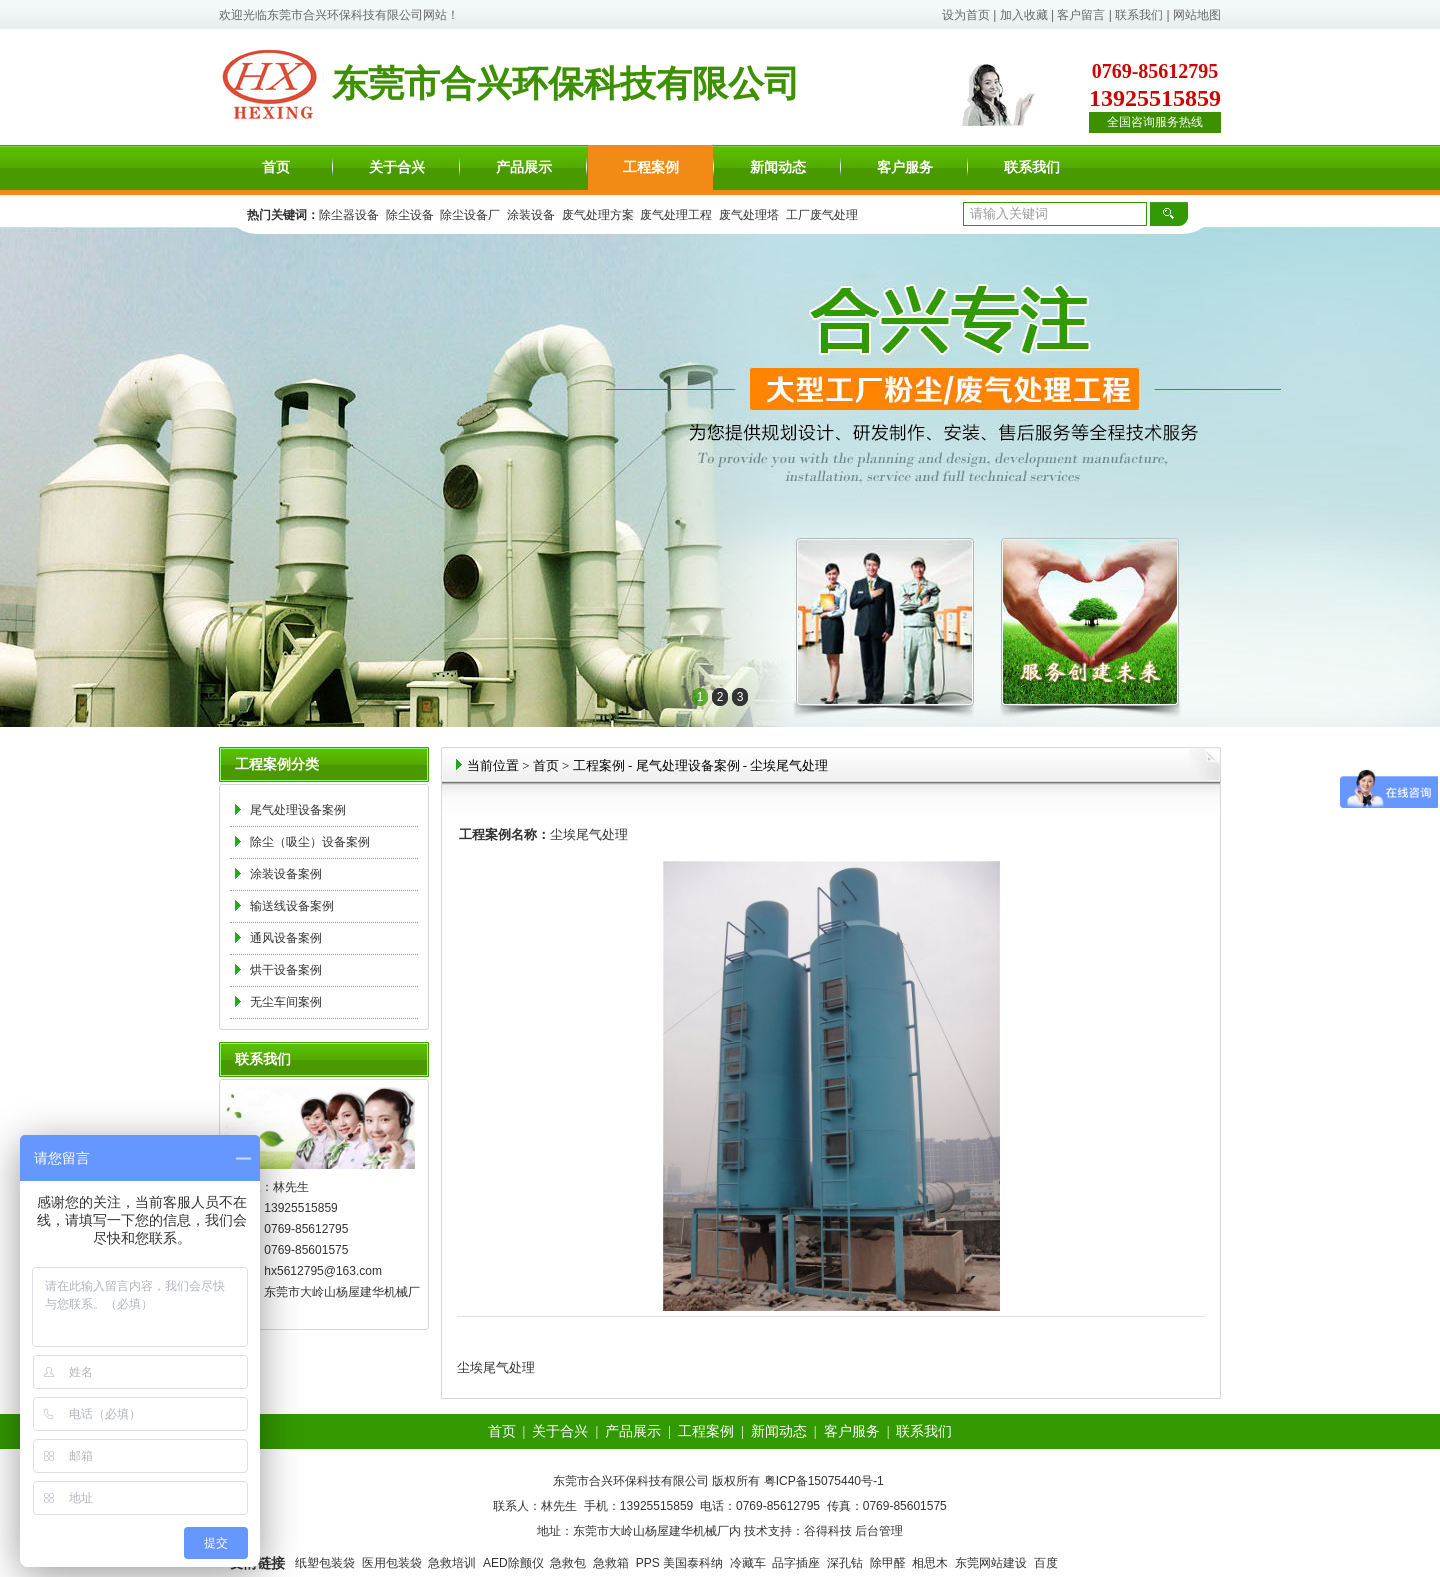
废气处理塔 (749, 215)
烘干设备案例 (286, 970)
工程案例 (651, 167)
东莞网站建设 (991, 1563)
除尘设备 (410, 215)
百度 (1046, 1563)
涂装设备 (531, 215)
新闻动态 (778, 167)
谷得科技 (828, 1531)
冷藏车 (748, 1563)
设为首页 (966, 15)
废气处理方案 (598, 215)
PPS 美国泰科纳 (679, 1563)
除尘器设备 (349, 215)
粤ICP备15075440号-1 (824, 1481)
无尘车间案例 (286, 1002)
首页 (276, 167)
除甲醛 (888, 1563)
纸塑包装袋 (325, 1563)
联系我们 (1139, 15)
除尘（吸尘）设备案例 (310, 842)
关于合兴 (397, 167)
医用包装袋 (392, 1563)
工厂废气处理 (822, 215)
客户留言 (1081, 15)
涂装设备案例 (286, 874)
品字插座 (796, 1563)
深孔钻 (845, 1563)
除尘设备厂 (470, 215)
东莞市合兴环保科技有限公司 (345, 15)
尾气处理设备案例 (298, 810)
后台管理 (879, 1531)
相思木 (930, 1563)
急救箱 (611, 1563)
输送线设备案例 (292, 906)
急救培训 (452, 1563)
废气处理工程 (676, 215)
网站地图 (1197, 15)
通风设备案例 (286, 938)
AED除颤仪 (513, 1563)
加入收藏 (1024, 15)
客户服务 (905, 167)
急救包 (568, 1563)
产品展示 (524, 167)
